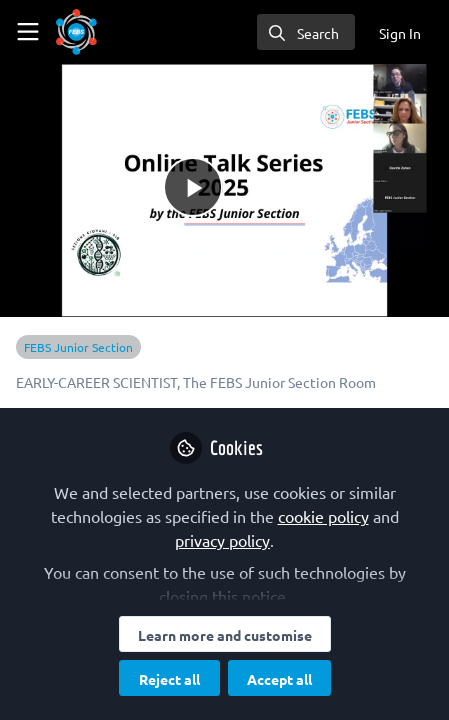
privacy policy (222, 540)
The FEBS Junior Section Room (279, 382)
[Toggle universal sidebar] (28, 32)
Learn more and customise (225, 635)
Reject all (169, 679)
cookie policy (323, 516)
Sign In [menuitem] (400, 33)
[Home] (76, 32)
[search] (306, 32)
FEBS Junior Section (78, 347)
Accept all (279, 679)
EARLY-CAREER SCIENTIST (96, 382)
